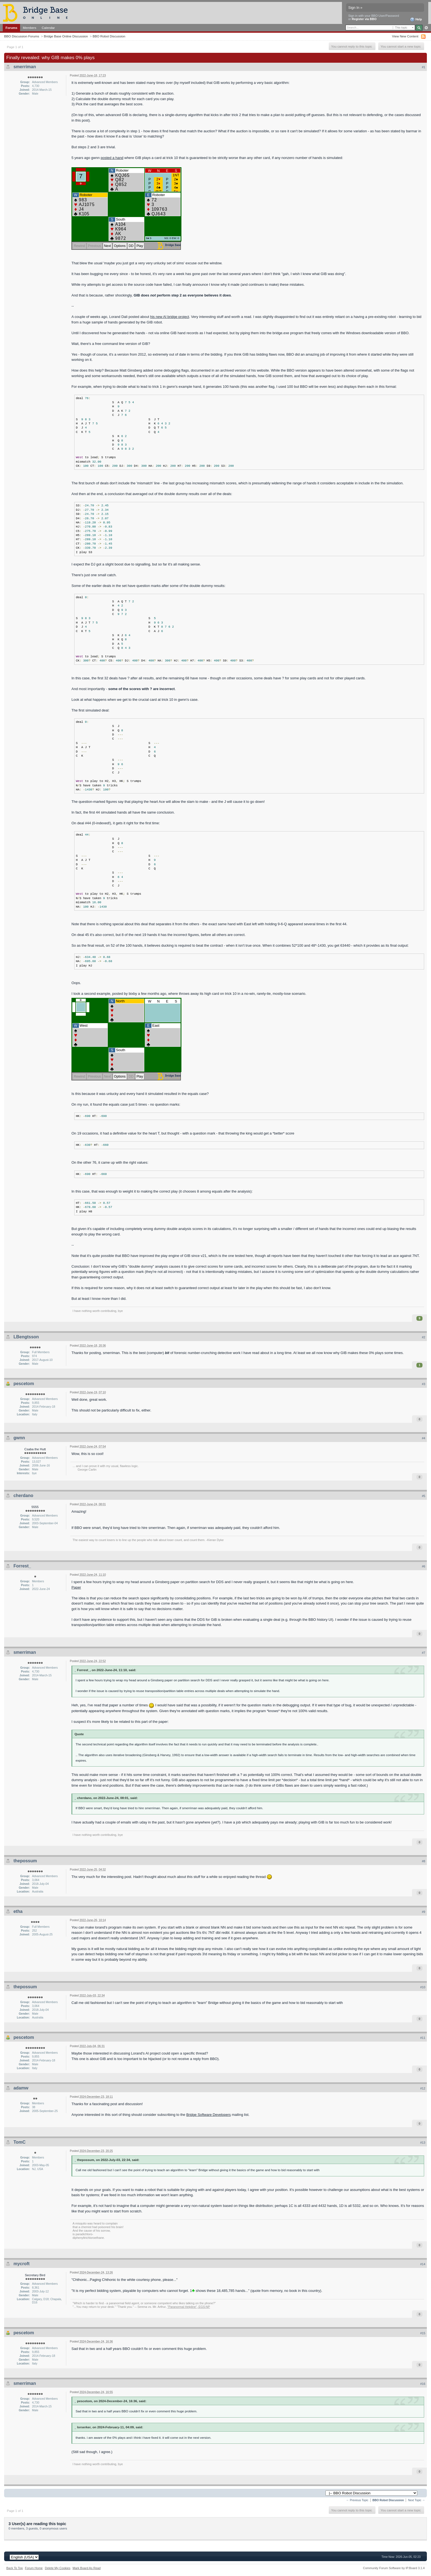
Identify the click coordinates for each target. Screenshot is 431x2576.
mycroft (21, 2263)
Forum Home (34, 2568)
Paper (76, 1587)
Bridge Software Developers (208, 2115)
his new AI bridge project (169, 317)
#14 (422, 2264)
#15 (422, 2333)
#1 (423, 67)
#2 (423, 1337)
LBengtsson (26, 1336)
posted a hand (112, 158)
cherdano (23, 1495)
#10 (422, 1987)
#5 (423, 1496)
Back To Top (14, 2568)
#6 (423, 1566)
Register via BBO (364, 19)
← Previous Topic (357, 2500)
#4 (423, 1438)
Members (29, 27)
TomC (19, 2142)
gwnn (19, 1437)
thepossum (25, 1860)
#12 (422, 2088)
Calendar (48, 27)
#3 (423, 1384)
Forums (11, 27)
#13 (422, 2142)
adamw (20, 2088)
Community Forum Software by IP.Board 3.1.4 (394, 2568)
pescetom (23, 1383)
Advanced (426, 28)
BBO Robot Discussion (109, 36)
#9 (423, 1911)
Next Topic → (416, 2500)
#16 (422, 2383)
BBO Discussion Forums (21, 36)
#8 (423, 1861)
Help (416, 19)
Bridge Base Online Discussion (66, 36)
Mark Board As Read (87, 2568)
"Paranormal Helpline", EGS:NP (188, 2306)
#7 (423, 1652)
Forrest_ (22, 1566)
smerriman (24, 66)
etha (18, 1911)
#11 (422, 2037)
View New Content (405, 36)
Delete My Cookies (57, 2568)
